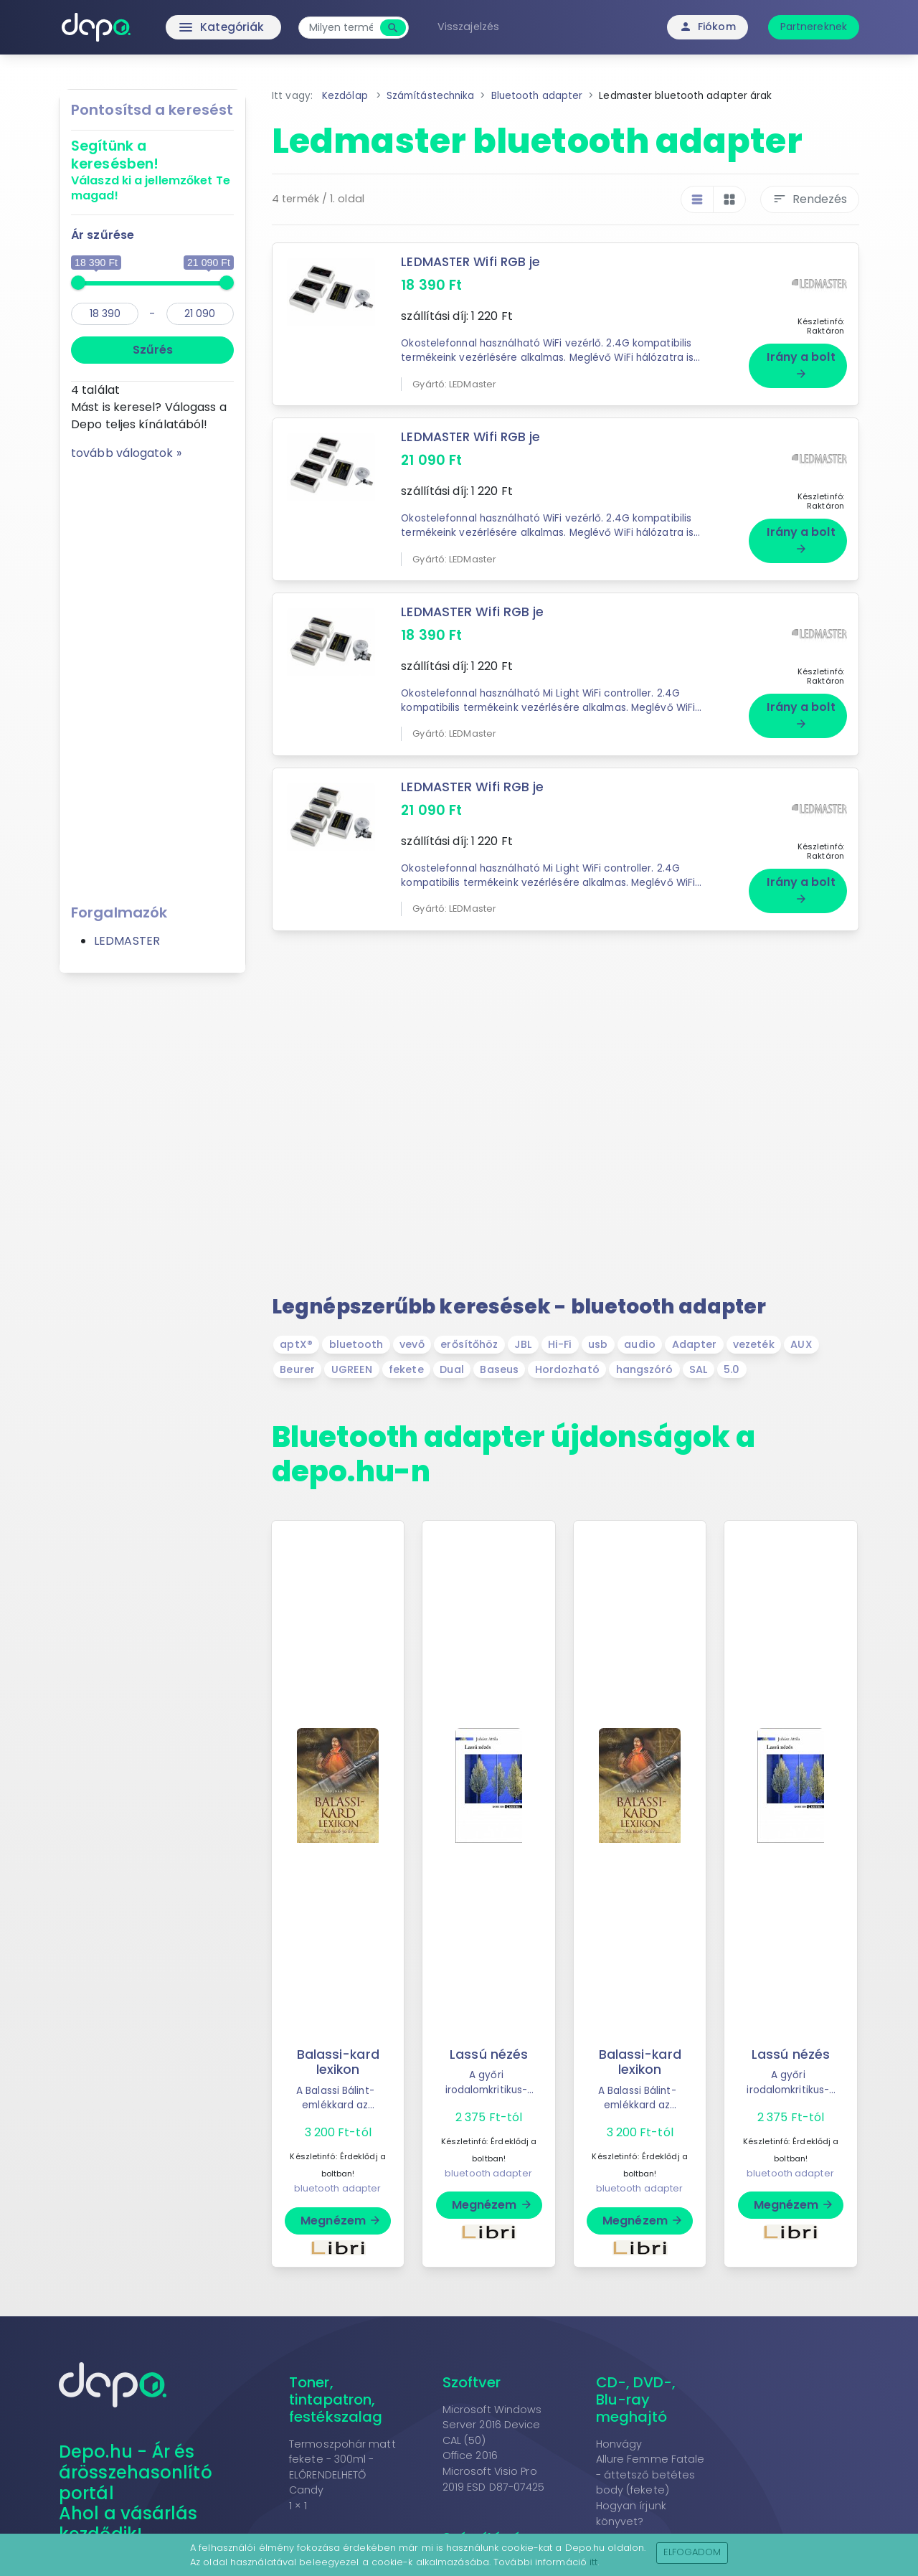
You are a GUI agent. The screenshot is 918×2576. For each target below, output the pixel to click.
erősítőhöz (469, 1344)
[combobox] (344, 27)
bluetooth (356, 1344)
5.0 (731, 1369)
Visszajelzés (472, 26)
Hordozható (567, 1369)
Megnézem (341, 2220)
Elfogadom (692, 2552)
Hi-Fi (560, 1344)
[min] (104, 314)
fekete (406, 1369)
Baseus (499, 1369)
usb (597, 1344)
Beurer (297, 1369)
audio (640, 1344)
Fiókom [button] (707, 26)
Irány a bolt (801, 364)
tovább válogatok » (126, 453)
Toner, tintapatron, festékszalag (335, 2399)
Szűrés (153, 349)
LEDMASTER (127, 941)
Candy (306, 2490)
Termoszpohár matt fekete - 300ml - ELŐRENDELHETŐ (342, 2459)
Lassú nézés (489, 2054)
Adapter (694, 1344)
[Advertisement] (152, 677)
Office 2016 (470, 2455)
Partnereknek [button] (813, 26)
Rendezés (809, 199)
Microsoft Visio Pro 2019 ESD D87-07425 (494, 2479)
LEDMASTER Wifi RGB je (472, 261)
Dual (451, 1369)
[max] (200, 314)
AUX (801, 1344)
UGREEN (352, 1369)
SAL (698, 1369)
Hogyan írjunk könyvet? (631, 2514)
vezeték (754, 1344)
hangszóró (644, 1369)
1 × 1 (298, 2506)
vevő (411, 1344)
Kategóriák (194, 27)
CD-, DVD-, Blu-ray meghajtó (636, 2399)
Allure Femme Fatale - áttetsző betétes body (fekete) (650, 2474)
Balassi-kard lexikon (338, 2062)
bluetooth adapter (338, 2188)
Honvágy (619, 2444)
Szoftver (472, 2382)
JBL (522, 1344)
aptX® (296, 1344)
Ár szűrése (102, 235)
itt (593, 2562)
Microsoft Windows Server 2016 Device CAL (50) (492, 2425)
